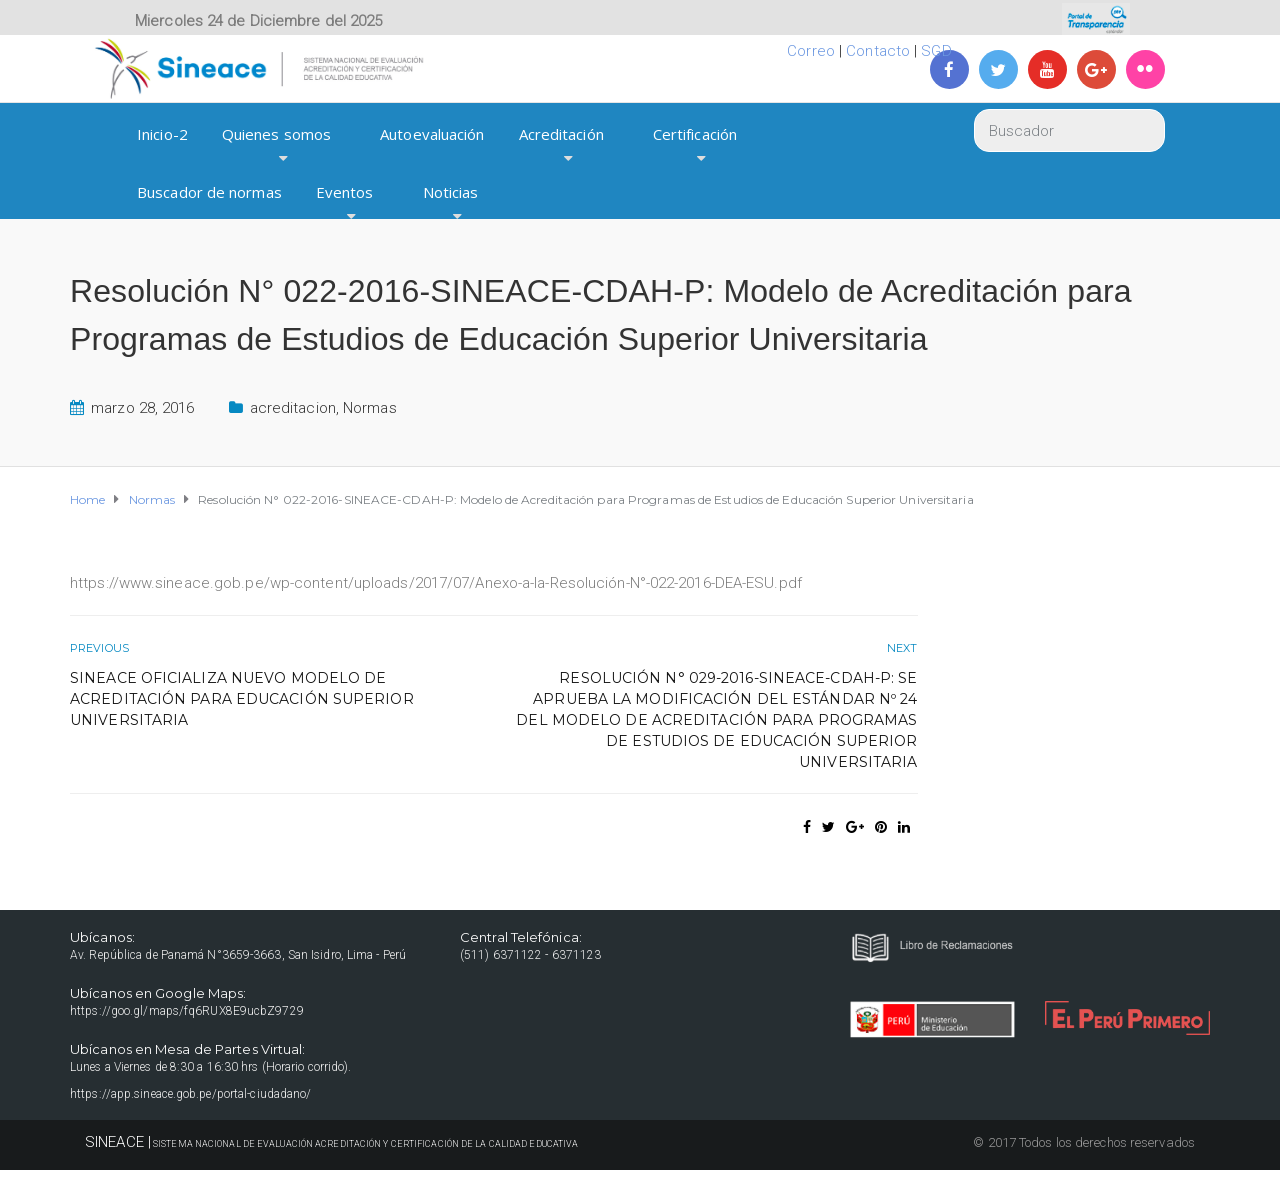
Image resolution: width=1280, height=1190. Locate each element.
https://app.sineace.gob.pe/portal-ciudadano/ (190, 1094)
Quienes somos (276, 134)
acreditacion (293, 408)
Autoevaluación (432, 134)
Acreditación (561, 134)
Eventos (345, 192)
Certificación (695, 134)
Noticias (451, 192)
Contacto (878, 51)
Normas (370, 408)
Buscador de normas (209, 192)
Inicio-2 (162, 134)
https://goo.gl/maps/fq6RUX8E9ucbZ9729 (187, 1011)
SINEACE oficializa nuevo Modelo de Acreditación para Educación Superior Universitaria (242, 699)
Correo (811, 51)
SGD (936, 51)
